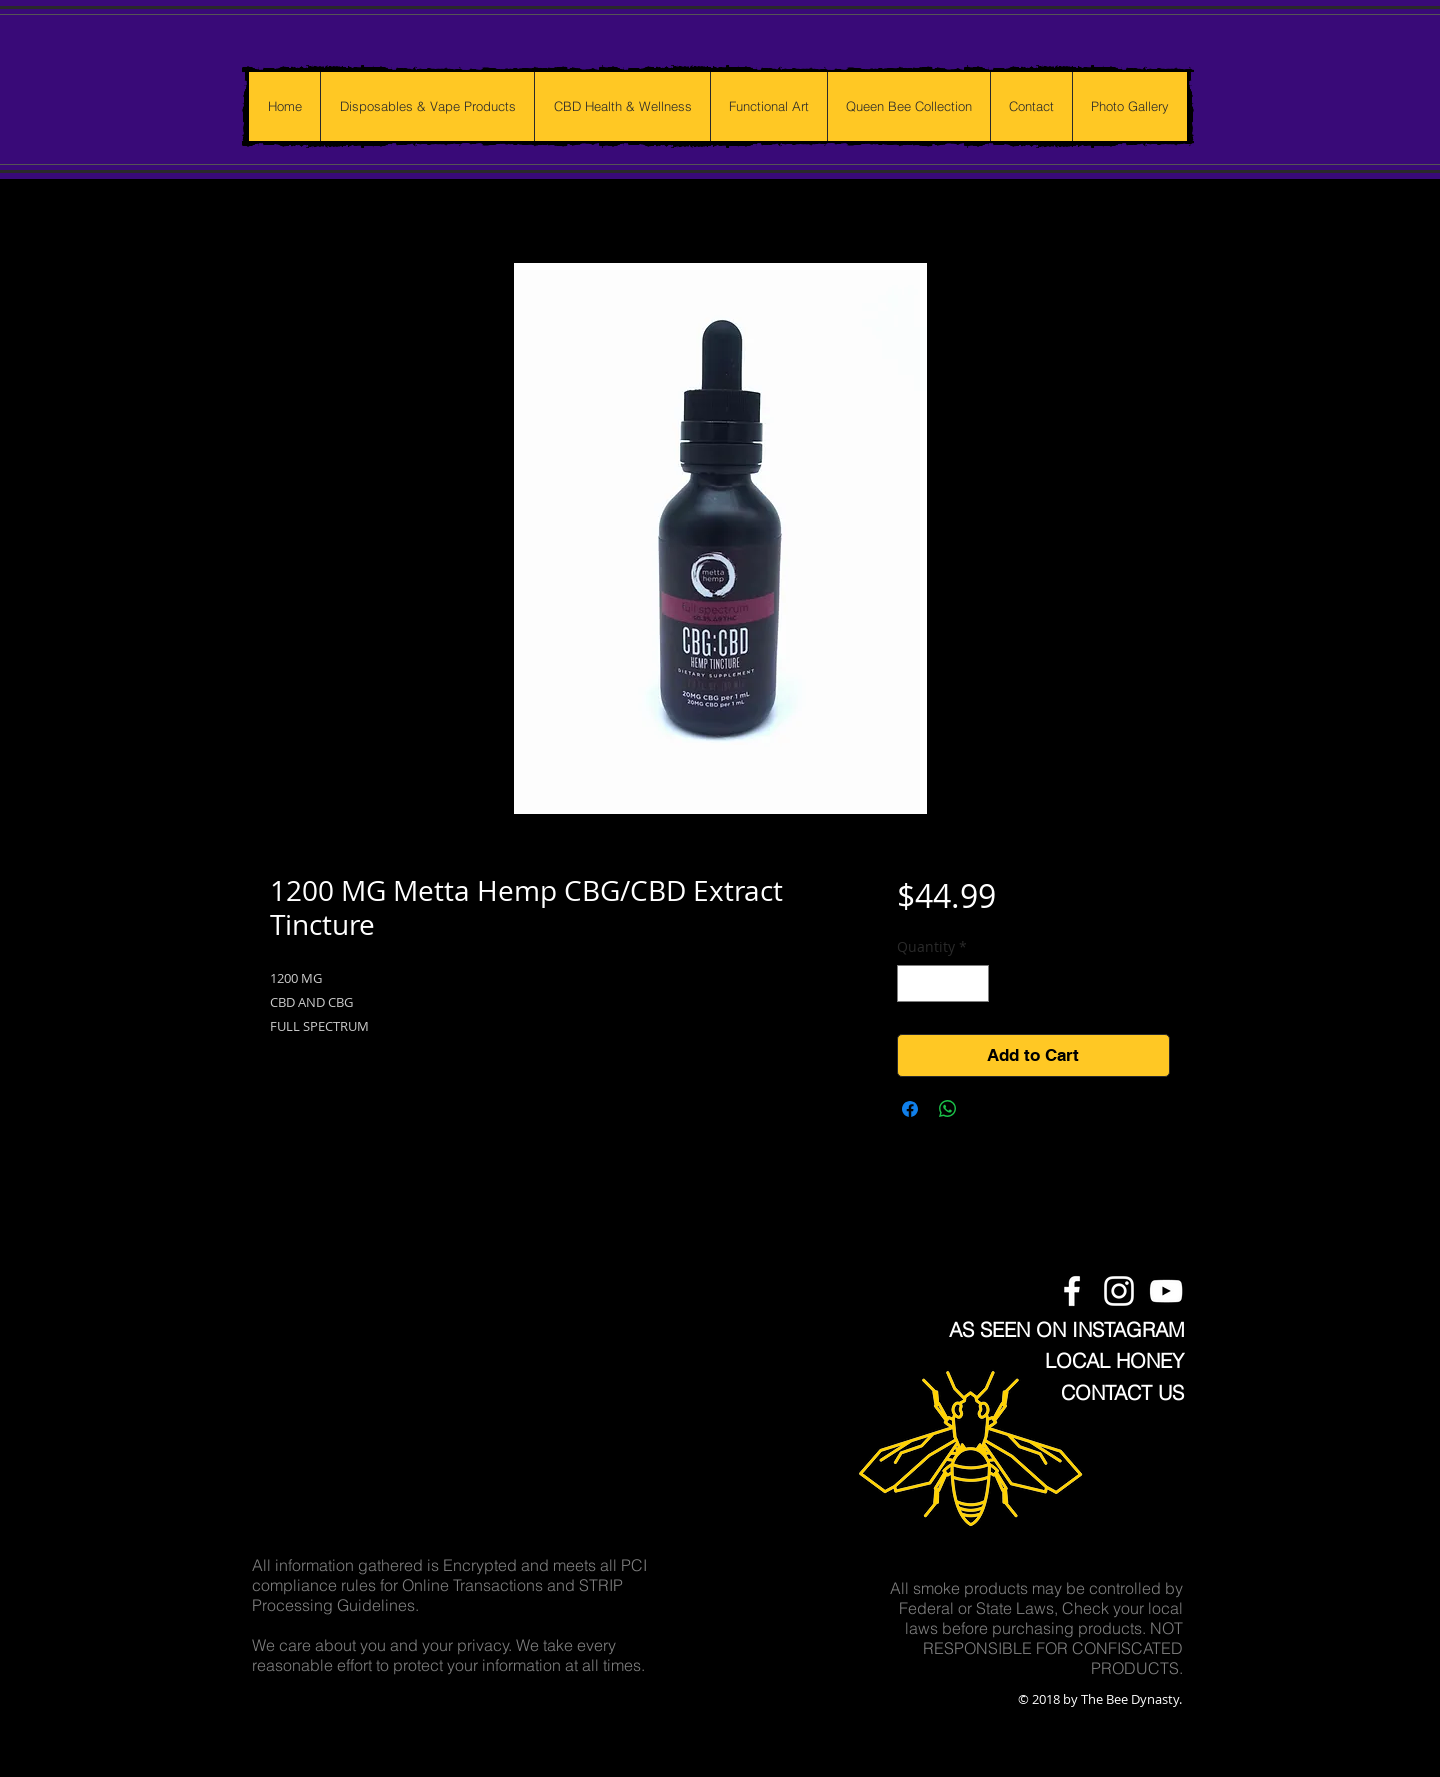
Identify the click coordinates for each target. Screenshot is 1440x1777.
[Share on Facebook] (910, 1109)
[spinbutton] (943, 983)
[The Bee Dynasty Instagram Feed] (1119, 1291)
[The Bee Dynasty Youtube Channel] (1166, 1291)
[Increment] (973, 983)
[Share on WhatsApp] (948, 1109)
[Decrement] (912, 983)
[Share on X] (986, 1109)
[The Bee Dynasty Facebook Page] (1072, 1291)
